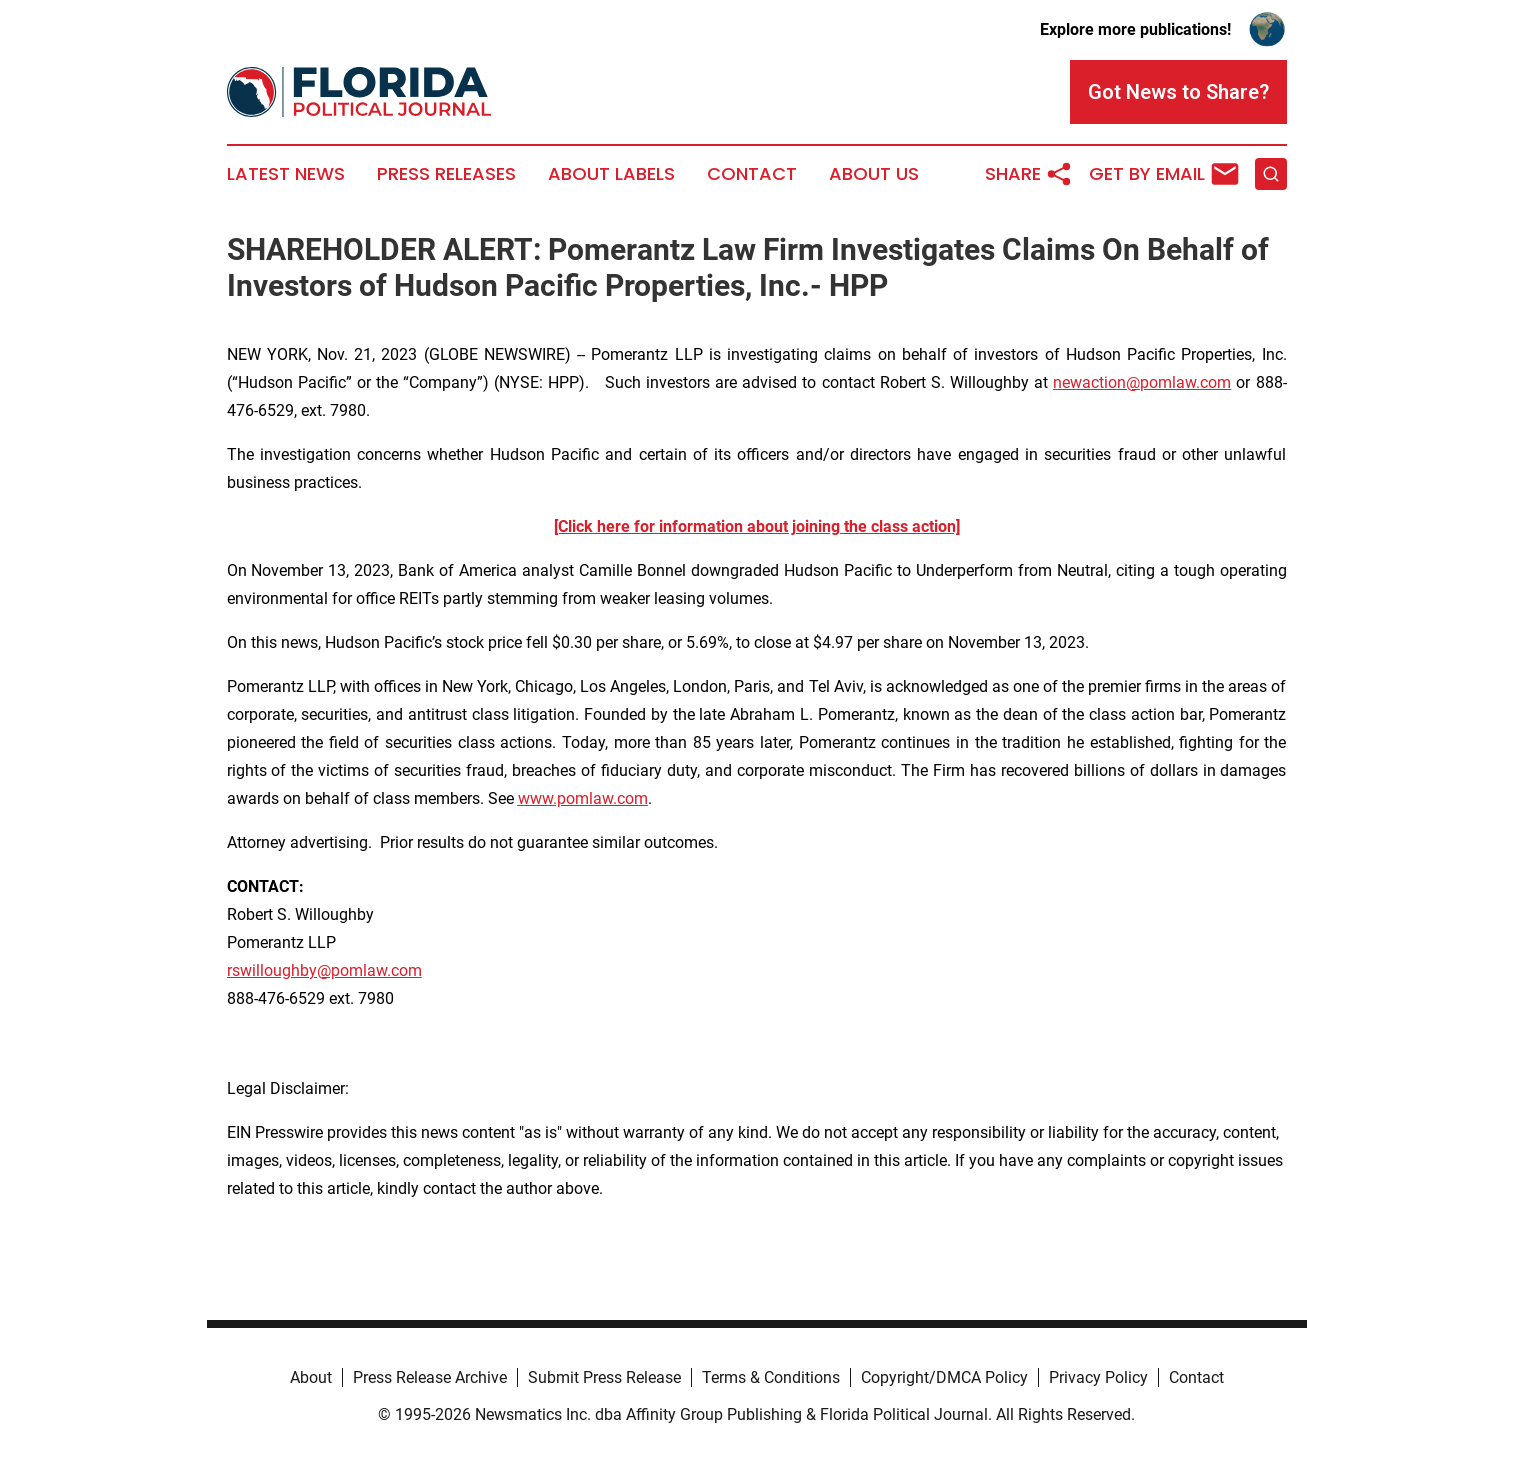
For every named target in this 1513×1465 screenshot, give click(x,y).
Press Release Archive (430, 1377)
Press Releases (446, 174)
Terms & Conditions (771, 1377)
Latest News (286, 174)
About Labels (611, 174)
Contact (752, 174)
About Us (874, 174)
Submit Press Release (604, 1377)
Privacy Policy (1098, 1377)
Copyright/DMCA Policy (944, 1377)
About (311, 1377)
